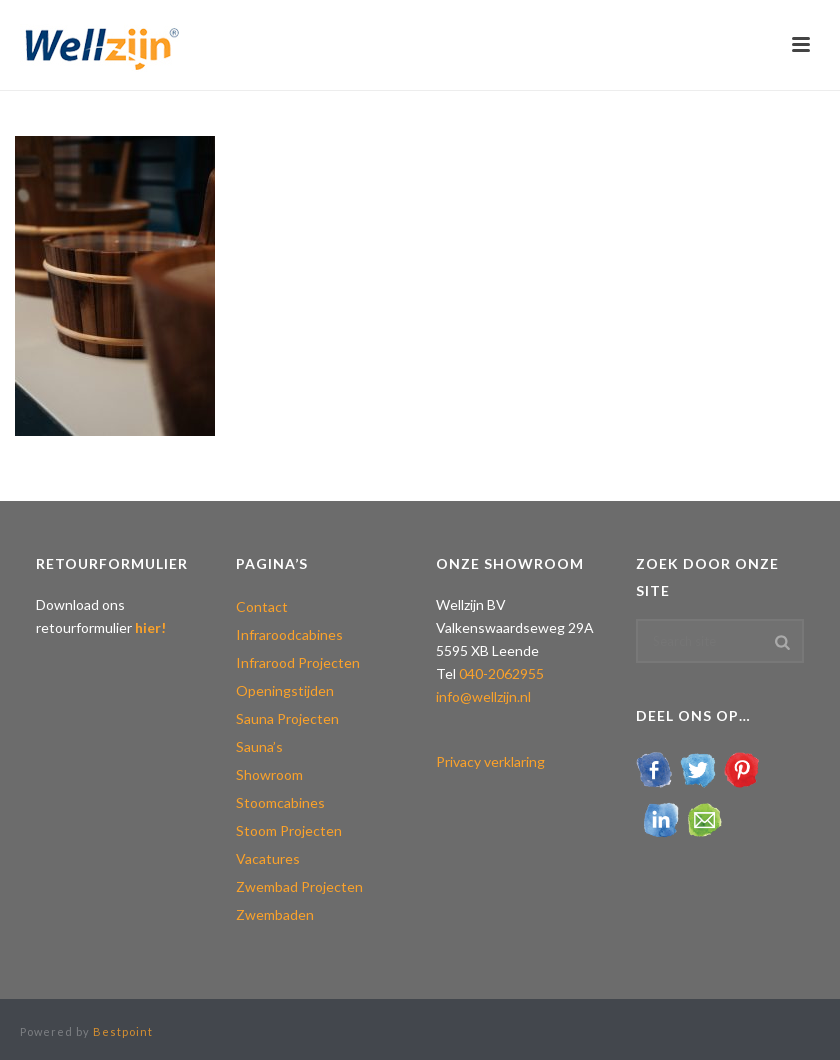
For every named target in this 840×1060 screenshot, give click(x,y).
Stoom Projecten (289, 830)
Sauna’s (259, 746)
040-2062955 (501, 673)
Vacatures (268, 858)
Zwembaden (275, 914)
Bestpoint (123, 1031)
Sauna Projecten (287, 718)
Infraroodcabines (289, 634)
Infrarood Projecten (298, 662)
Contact (262, 606)
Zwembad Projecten (299, 886)
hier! (150, 627)
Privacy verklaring (490, 761)
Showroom (269, 774)
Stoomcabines (280, 802)
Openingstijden (285, 690)
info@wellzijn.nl (483, 696)
